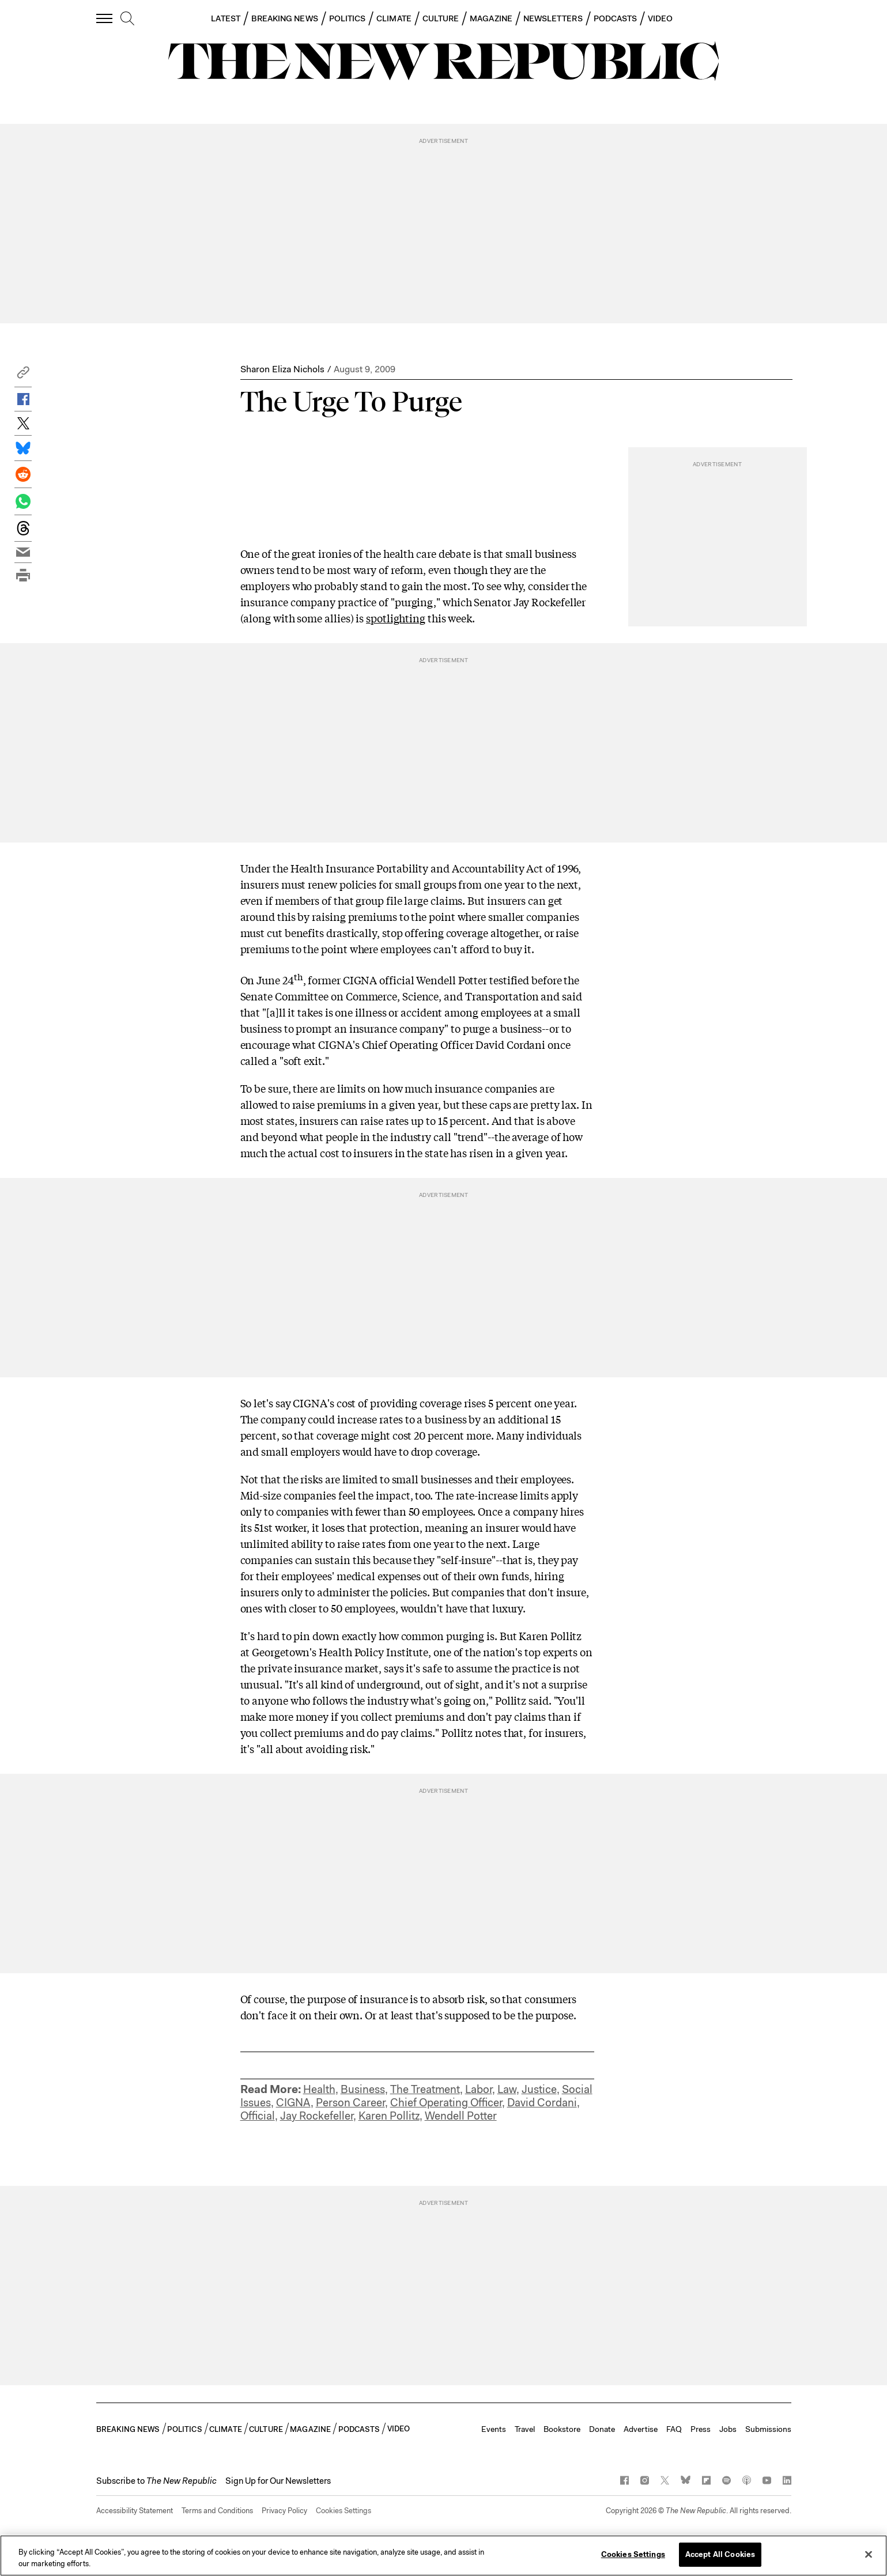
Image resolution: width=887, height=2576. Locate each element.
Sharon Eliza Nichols (282, 369)
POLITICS (347, 18)
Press (700, 2429)
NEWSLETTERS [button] (553, 18)
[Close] (868, 2554)
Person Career (350, 2102)
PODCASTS (615, 18)
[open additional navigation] (105, 18)
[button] (23, 375)
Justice (539, 2089)
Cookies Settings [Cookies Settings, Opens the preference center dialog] (633, 2554)
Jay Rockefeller (316, 2116)
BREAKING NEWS (284, 18)
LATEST (225, 18)
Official (257, 2116)
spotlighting (395, 617)
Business (363, 2089)
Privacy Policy (284, 2510)
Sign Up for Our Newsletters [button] (278, 2481)
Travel (525, 2429)
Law (506, 2089)
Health (319, 2089)
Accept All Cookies (720, 2554)
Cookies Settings (343, 2510)
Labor (478, 2089)
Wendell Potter (461, 2116)
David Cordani (542, 2102)
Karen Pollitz (389, 2116)
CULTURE (440, 18)
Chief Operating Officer (446, 2102)
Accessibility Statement (134, 2510)
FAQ (674, 2429)
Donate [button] (602, 2429)
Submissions (768, 2429)
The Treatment (425, 2089)
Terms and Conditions (217, 2510)
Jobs (728, 2429)
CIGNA (293, 2102)
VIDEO (660, 18)
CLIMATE (394, 18)
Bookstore (561, 2429)
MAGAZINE (491, 18)
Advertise (641, 2429)
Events (493, 2429)
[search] (127, 19)
